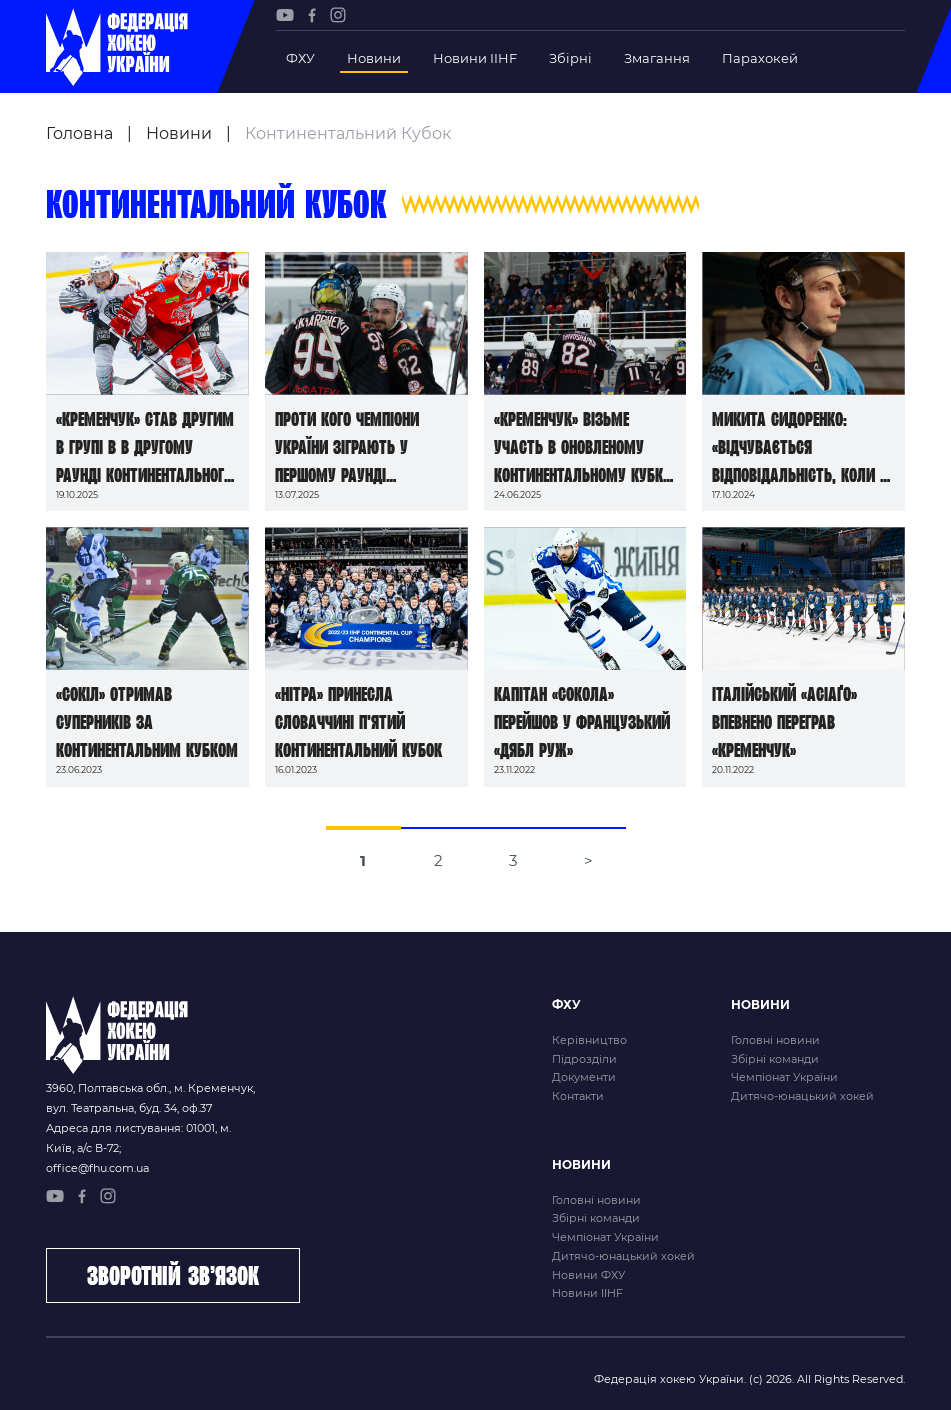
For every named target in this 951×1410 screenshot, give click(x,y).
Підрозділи (584, 1059)
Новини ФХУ (588, 1275)
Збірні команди (775, 1059)
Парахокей (760, 58)
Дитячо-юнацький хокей (802, 1096)
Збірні (570, 58)
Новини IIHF (475, 58)
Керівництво (589, 1040)
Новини (374, 58)
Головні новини (775, 1040)
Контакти (578, 1096)
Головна (79, 133)
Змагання (657, 58)
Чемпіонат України (784, 1077)
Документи (584, 1077)
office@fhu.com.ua (97, 1168)
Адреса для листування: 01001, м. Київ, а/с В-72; (138, 1138)
